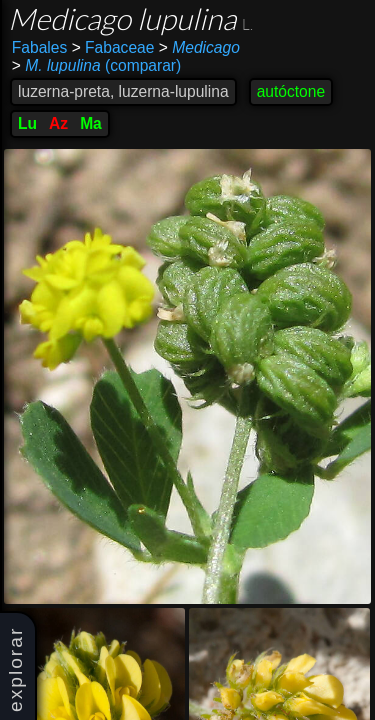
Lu (27, 123)
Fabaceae (113, 47)
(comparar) (96, 66)
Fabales (39, 47)
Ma (91, 123)
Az (58, 123)
